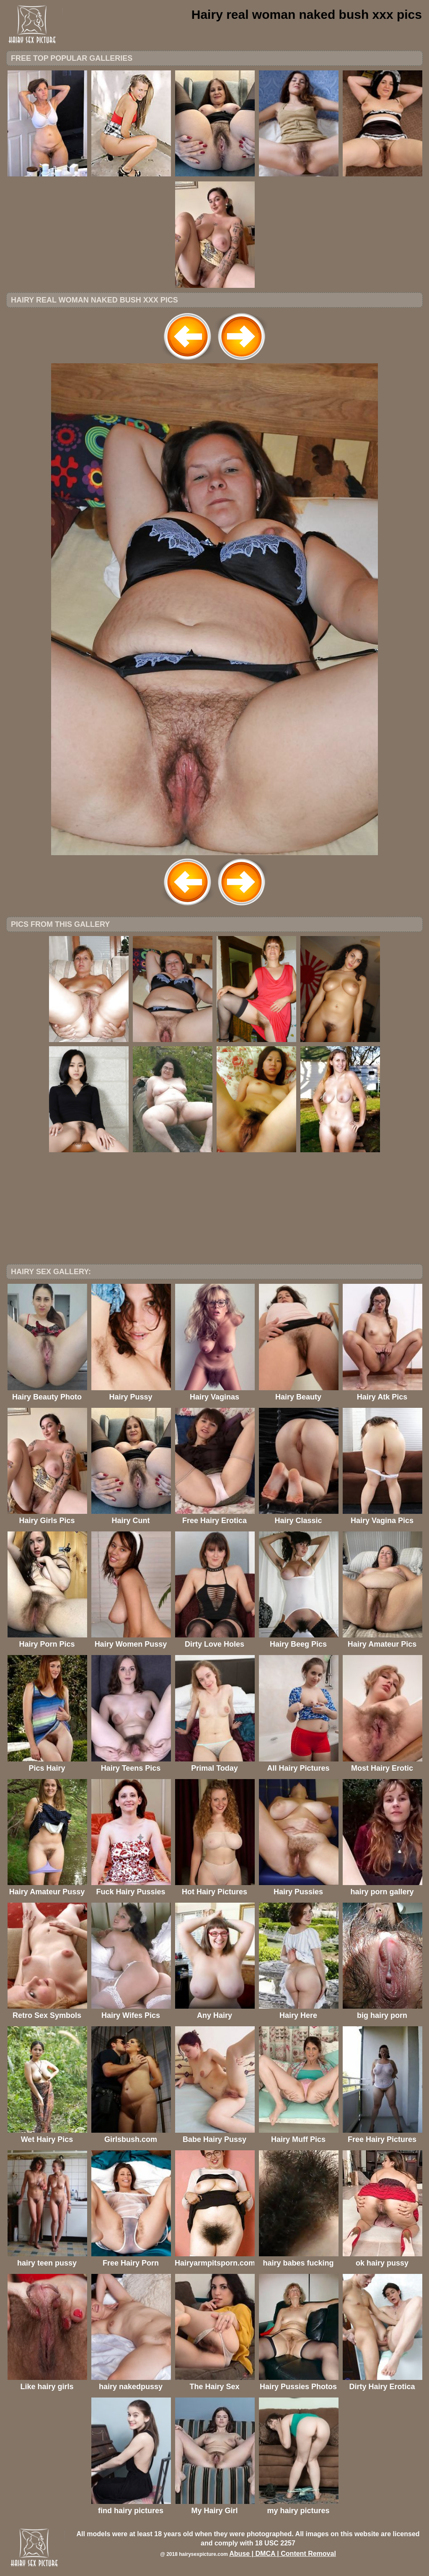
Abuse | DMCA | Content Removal (282, 2553)
